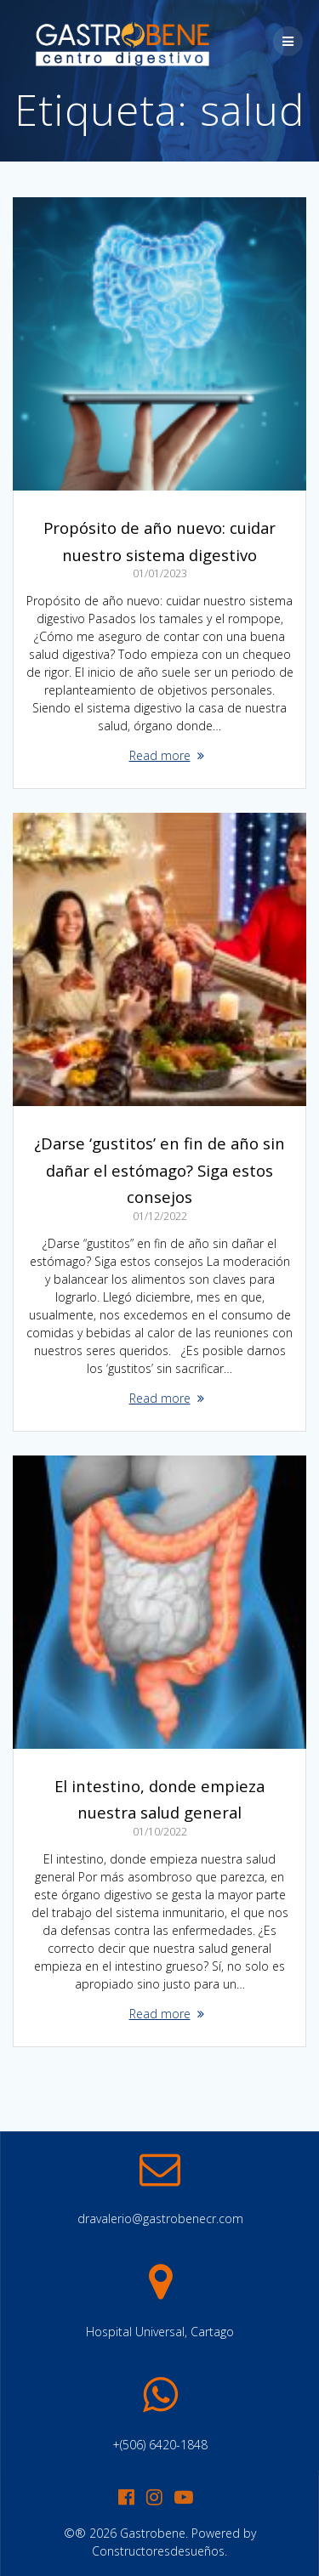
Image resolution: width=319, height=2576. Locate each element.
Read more (160, 755)
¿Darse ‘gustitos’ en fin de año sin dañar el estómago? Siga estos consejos (159, 1169)
